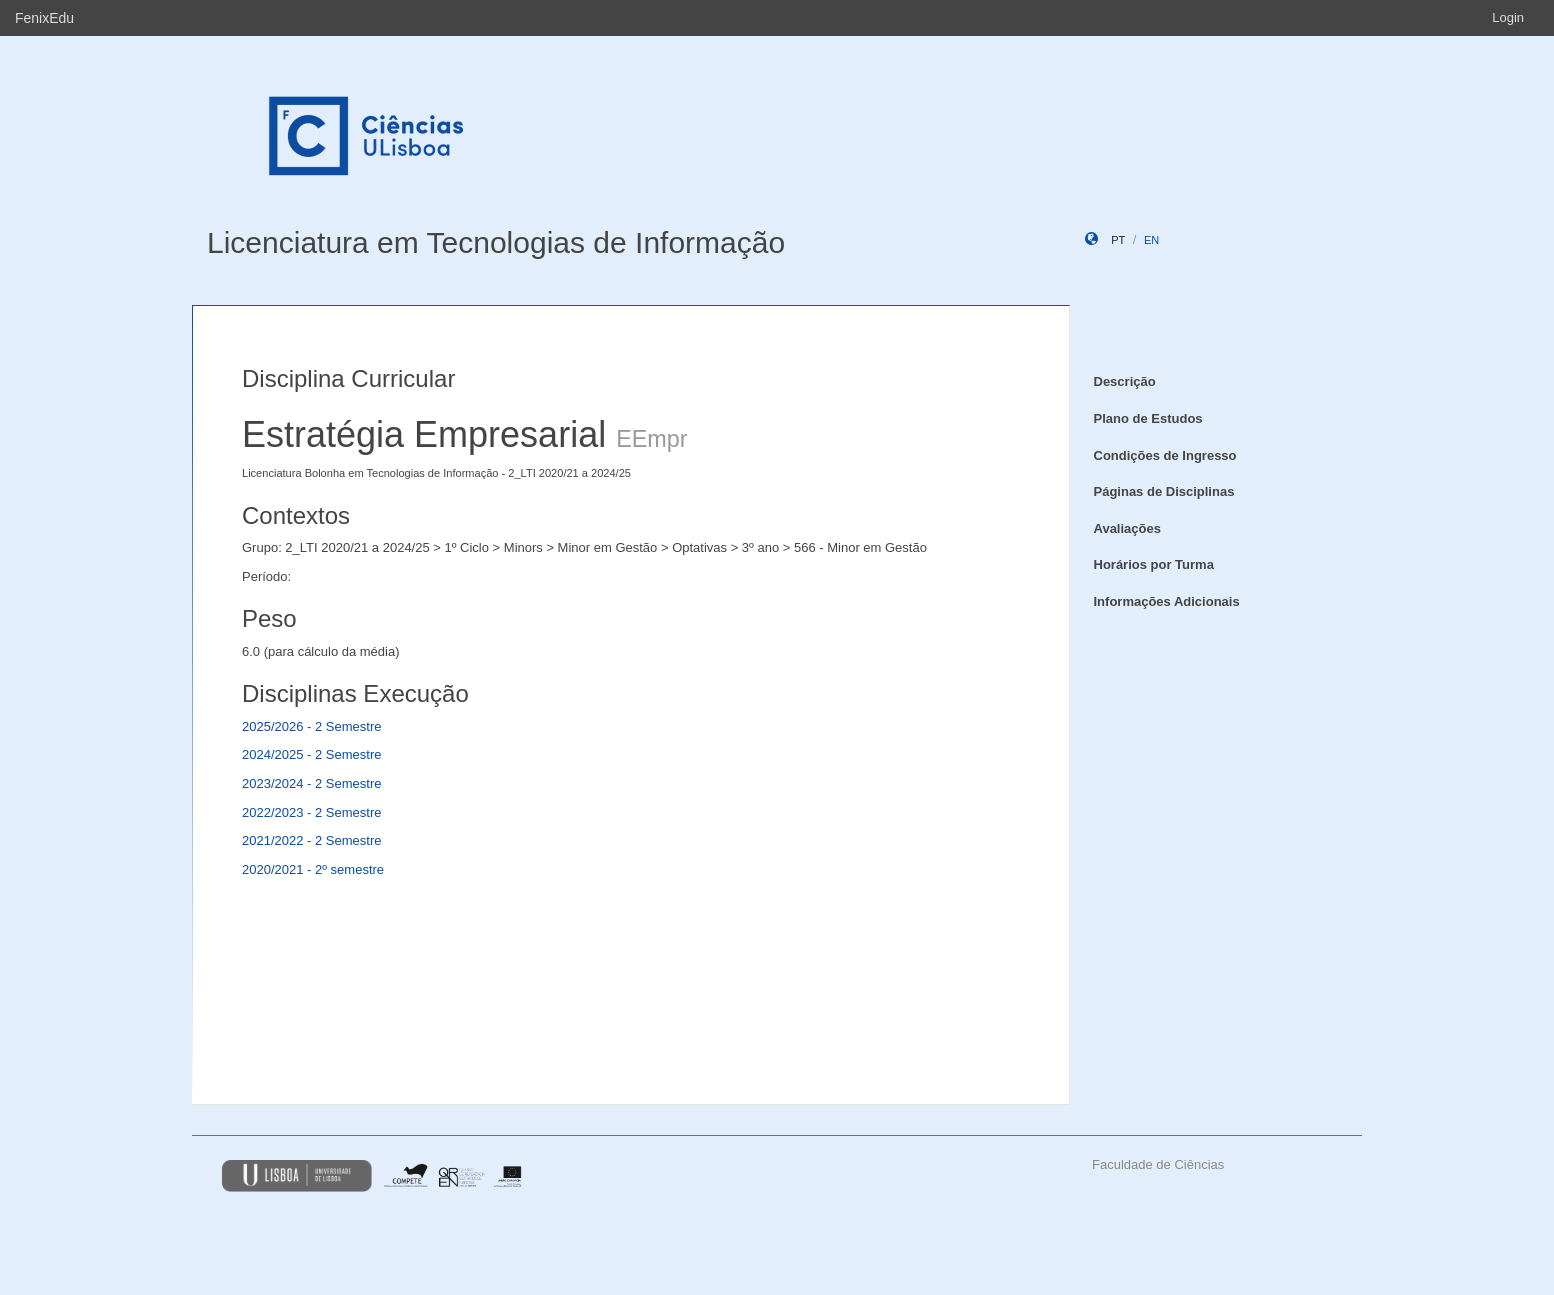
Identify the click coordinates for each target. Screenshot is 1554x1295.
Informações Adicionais (1167, 601)
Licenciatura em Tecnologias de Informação (496, 242)
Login (1508, 17)
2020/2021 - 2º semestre (313, 869)
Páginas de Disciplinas (1164, 491)
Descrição (1125, 381)
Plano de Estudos (1148, 418)
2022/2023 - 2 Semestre (311, 812)
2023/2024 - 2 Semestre (311, 783)
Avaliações (1127, 528)
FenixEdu (44, 18)
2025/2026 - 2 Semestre (311, 726)
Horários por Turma (1154, 564)
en (1151, 240)
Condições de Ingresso (1165, 455)
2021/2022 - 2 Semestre (311, 840)
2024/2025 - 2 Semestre (311, 754)
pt (1118, 240)
